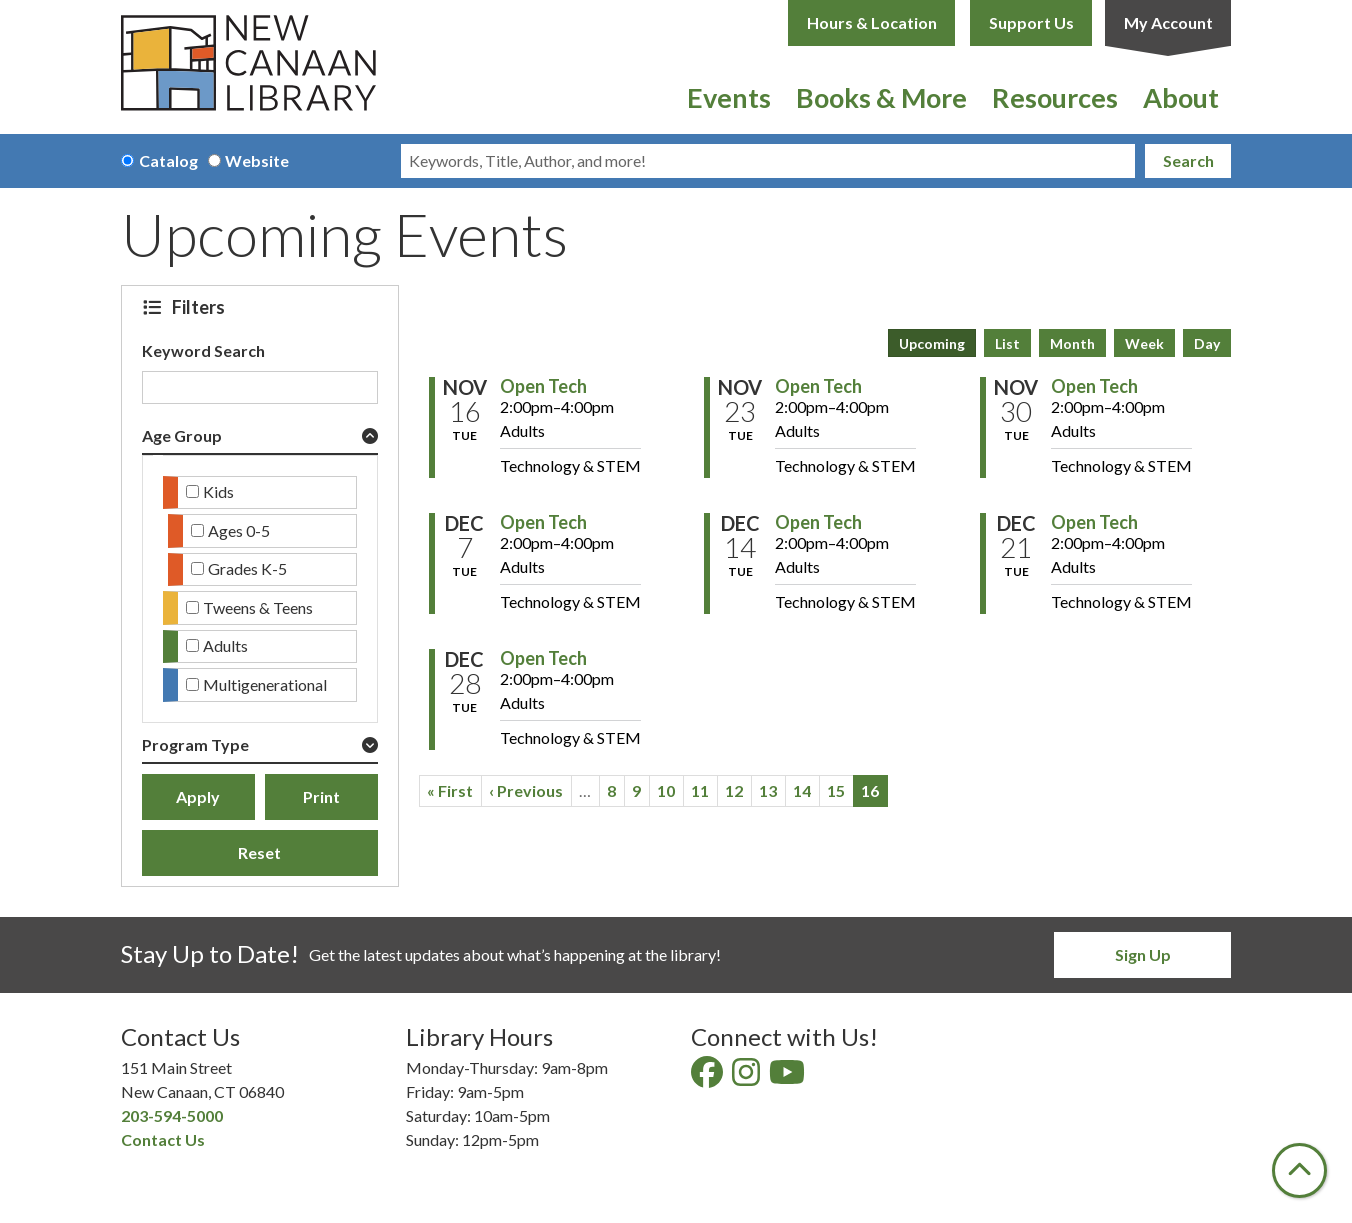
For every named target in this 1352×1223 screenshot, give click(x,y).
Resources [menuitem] (1055, 97)
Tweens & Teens (258, 607)
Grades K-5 (247, 568)
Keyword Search (203, 350)
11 (704, 790)
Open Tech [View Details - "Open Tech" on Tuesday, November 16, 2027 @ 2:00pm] (543, 386)
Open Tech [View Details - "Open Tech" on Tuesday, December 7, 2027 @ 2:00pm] (543, 522)
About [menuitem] (1181, 97)
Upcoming (932, 343)
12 (738, 790)
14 (806, 790)
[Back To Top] (1299, 1170)
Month (1072, 343)
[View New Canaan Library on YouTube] (788, 1077)
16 (874, 794)
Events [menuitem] (729, 97)
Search (1188, 160)
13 (772, 790)
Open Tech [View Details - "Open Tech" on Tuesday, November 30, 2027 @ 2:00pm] (1094, 386)
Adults (225, 645)
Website (257, 160)
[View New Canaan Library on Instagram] (747, 1077)
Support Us (1031, 22)
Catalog (168, 160)
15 (840, 790)
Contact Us (163, 1139)
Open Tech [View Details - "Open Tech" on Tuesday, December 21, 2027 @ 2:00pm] (1094, 522)
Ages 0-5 (239, 530)
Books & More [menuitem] (881, 97)
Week (1144, 343)
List (1007, 343)
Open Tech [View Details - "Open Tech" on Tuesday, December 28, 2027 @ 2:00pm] (543, 658)
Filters (201, 307)
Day (1207, 343)
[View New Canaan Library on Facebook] (708, 1077)
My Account (1168, 22)
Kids (218, 491)
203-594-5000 (172, 1115)
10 (670, 790)
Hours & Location (872, 22)
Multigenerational (265, 684)
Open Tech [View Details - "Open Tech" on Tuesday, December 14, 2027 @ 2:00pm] (818, 522)
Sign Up (1143, 954)
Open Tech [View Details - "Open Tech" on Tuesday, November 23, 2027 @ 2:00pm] (818, 386)
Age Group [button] (182, 435)
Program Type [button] (195, 744)
